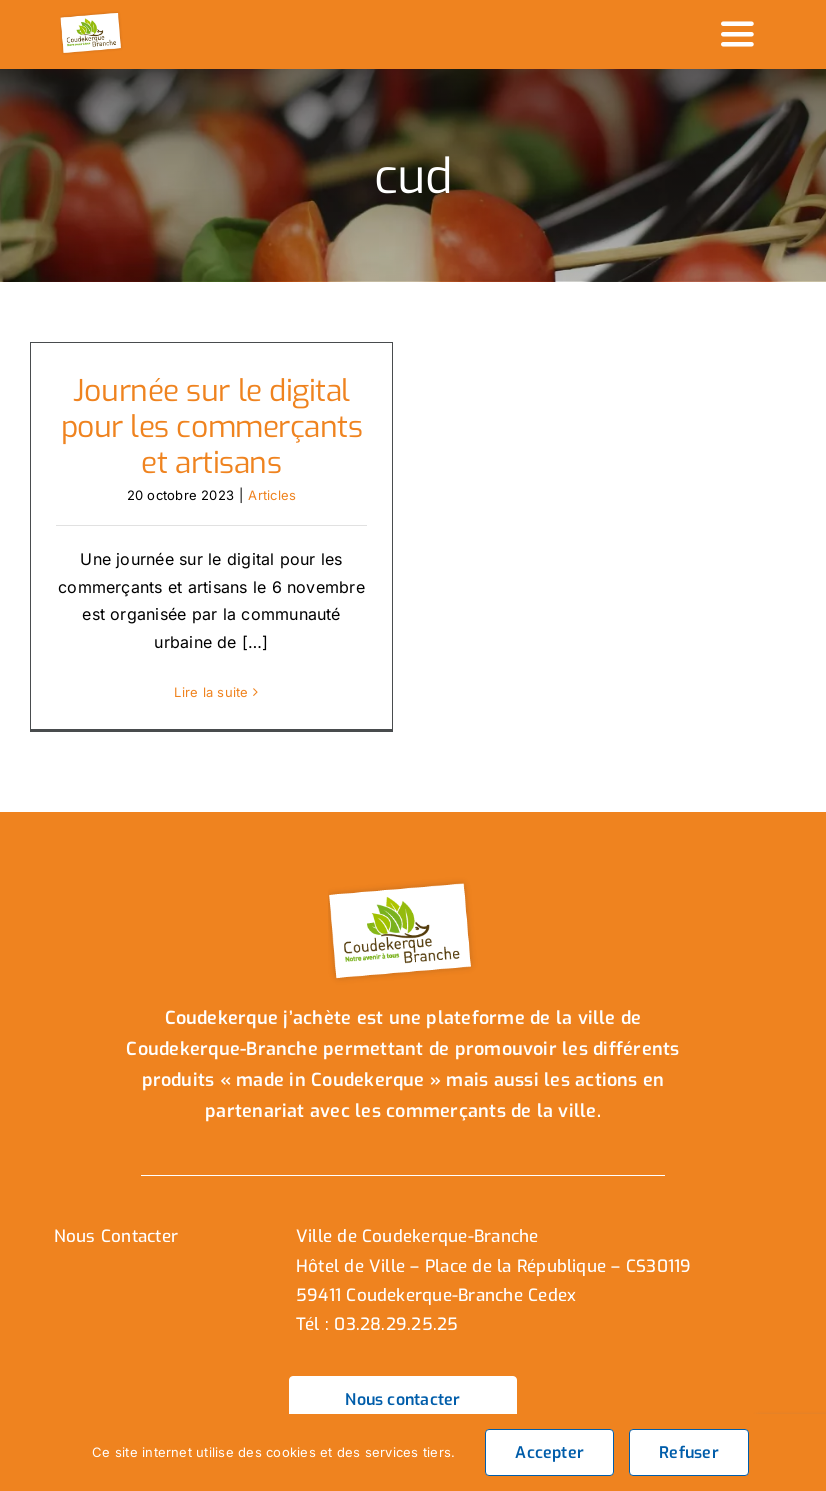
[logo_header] (92, 18)
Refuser (689, 1452)
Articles (272, 495)
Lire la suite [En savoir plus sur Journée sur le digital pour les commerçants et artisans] (211, 692)
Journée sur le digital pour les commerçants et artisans (212, 427)
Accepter (549, 1452)
